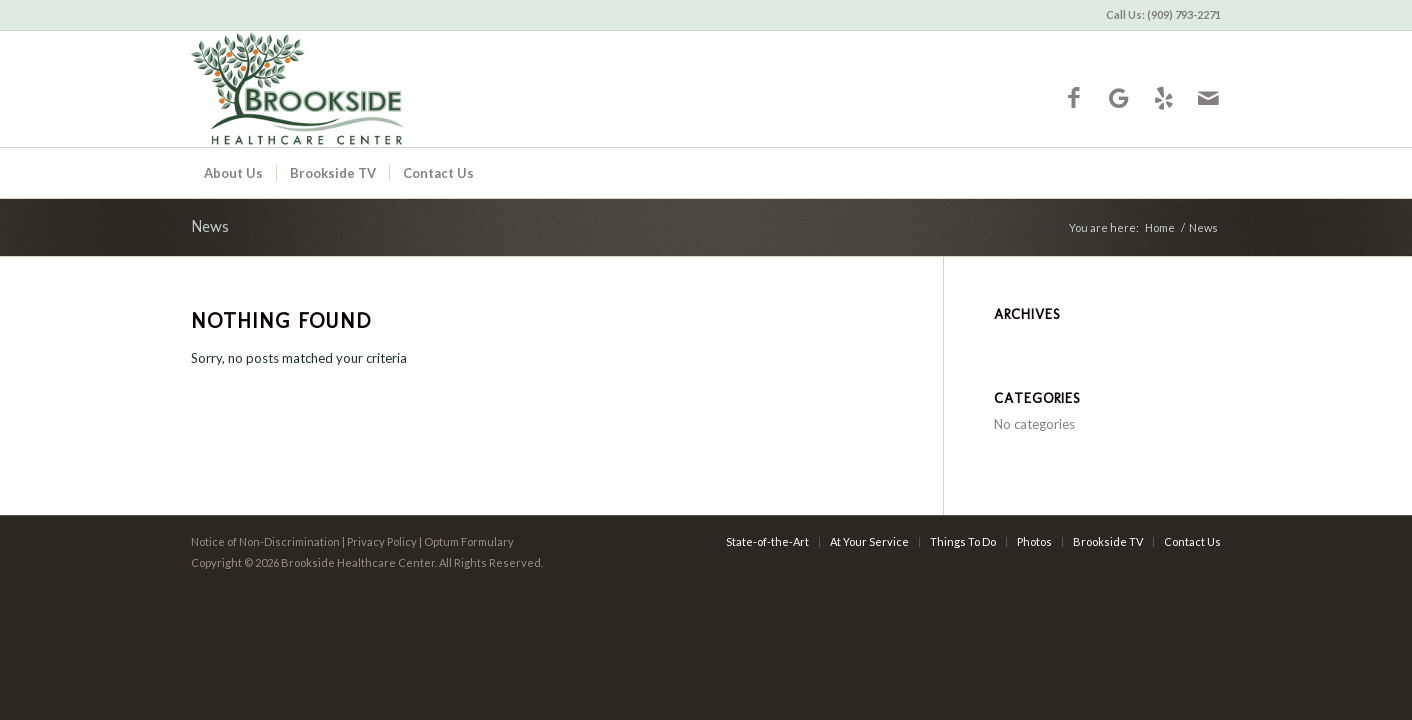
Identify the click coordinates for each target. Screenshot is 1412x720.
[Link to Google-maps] (1118, 97)
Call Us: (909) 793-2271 (1163, 14)
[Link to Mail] (1208, 97)
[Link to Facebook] (1073, 97)
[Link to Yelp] (1163, 97)
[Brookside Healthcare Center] (373, 89)
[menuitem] (1158, 15)
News (210, 226)
